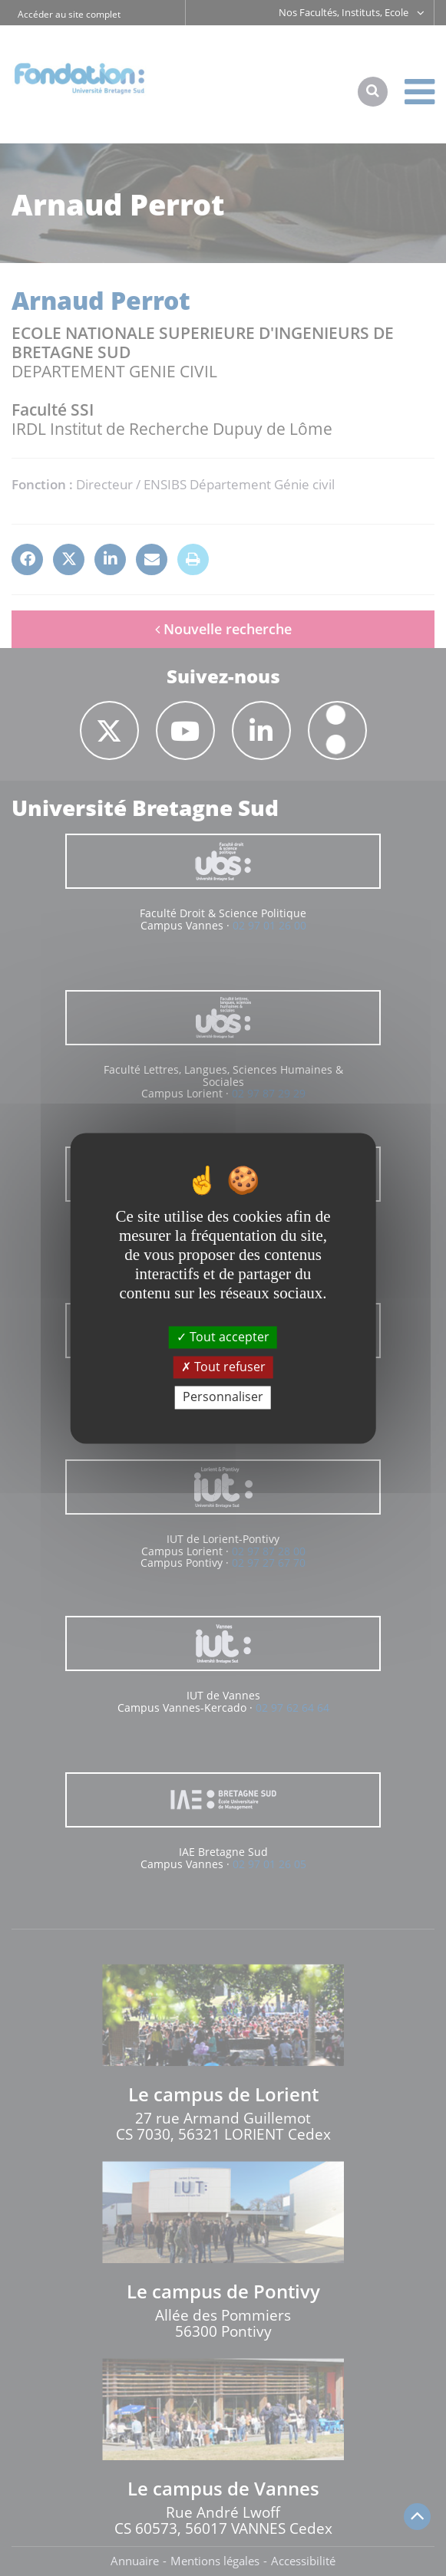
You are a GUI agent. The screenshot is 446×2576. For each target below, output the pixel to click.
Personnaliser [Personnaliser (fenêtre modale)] (223, 1397)
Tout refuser (223, 1367)
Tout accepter (223, 1336)
